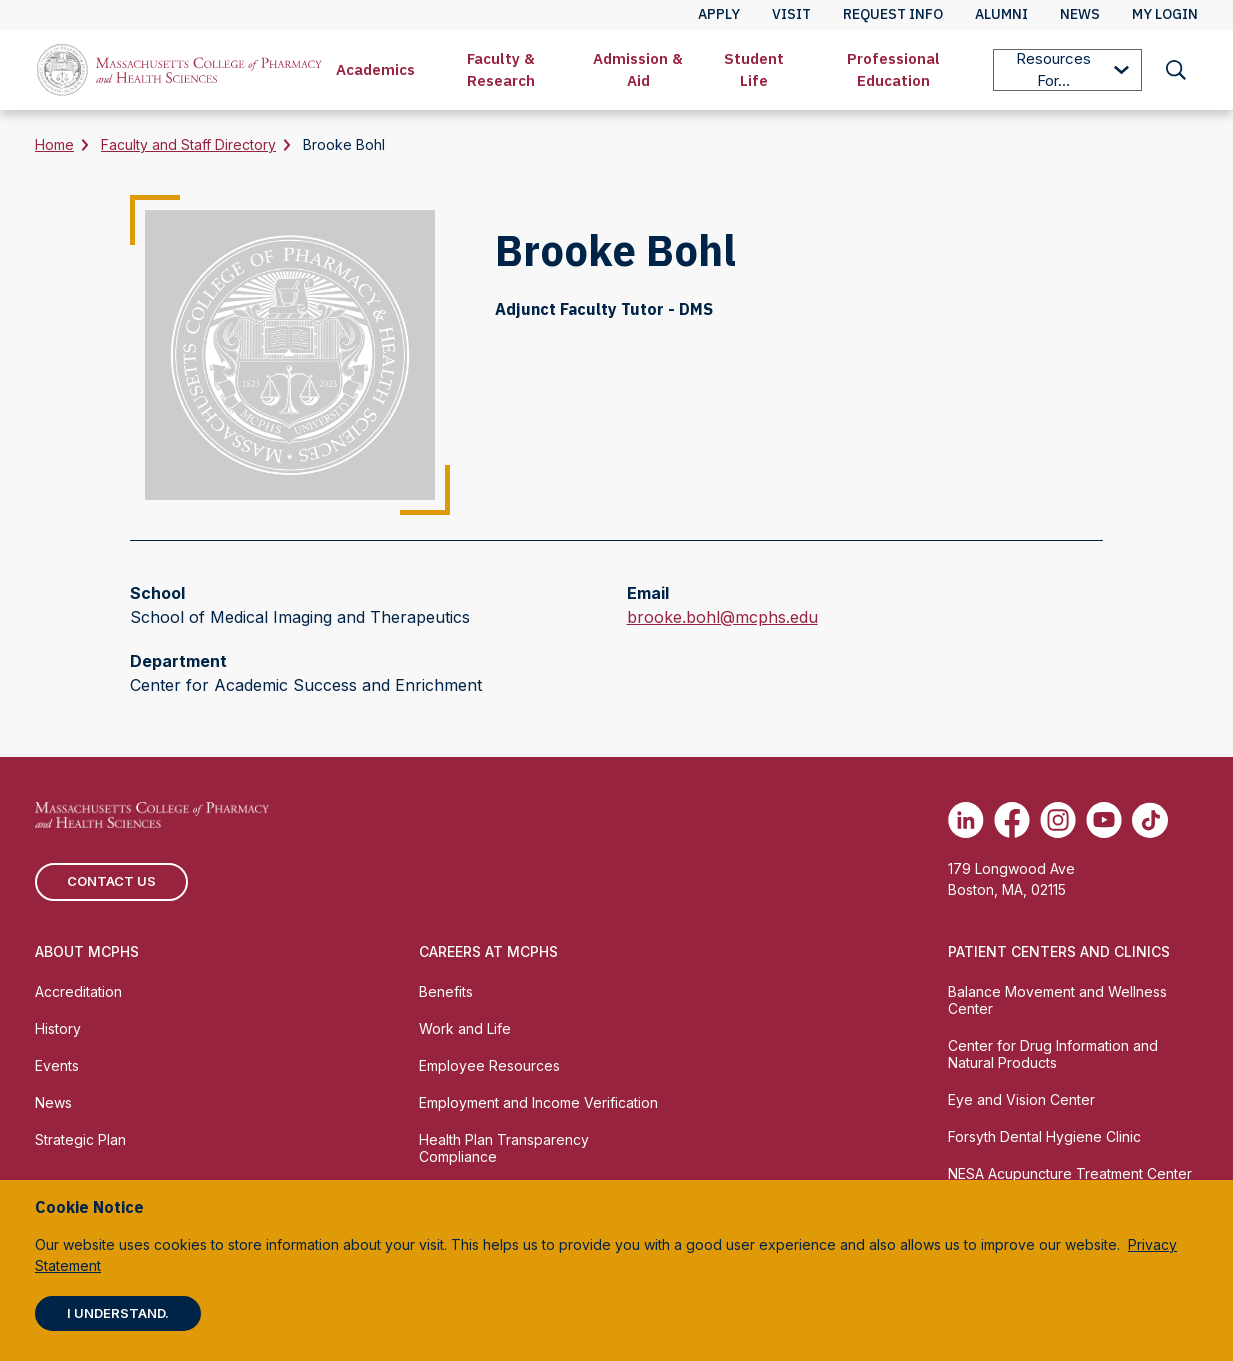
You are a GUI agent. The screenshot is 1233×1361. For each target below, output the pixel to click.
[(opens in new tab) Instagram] (1058, 820)
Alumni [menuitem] (1001, 14)
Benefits (446, 991)
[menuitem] (375, 70)
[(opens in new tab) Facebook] (1012, 820)
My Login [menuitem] (1165, 14)
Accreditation (78, 991)
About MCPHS (87, 951)
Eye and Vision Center (1021, 1099)
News (53, 1102)
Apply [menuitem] (719, 14)
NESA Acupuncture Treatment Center (1070, 1173)
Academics (375, 69)
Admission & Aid (638, 69)
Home (54, 144)
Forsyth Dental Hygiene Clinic (1044, 1136)
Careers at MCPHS (488, 951)
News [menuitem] (1080, 14)
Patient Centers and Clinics (1059, 951)
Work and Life (465, 1028)
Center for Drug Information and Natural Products (1053, 1054)
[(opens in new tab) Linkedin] (966, 820)
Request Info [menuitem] (893, 14)
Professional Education (893, 69)
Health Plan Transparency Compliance (504, 1148)
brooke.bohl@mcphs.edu (722, 617)
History (58, 1028)
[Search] (1176, 70)
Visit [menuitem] (791, 14)
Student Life (754, 69)
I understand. (118, 1313)
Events (57, 1065)
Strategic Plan (80, 1139)
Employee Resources (489, 1065)
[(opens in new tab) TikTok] (1150, 820)
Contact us (111, 881)
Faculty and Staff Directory (188, 144)
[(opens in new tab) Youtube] (1104, 820)
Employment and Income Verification (538, 1102)
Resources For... (1072, 69)
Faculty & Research (501, 69)
